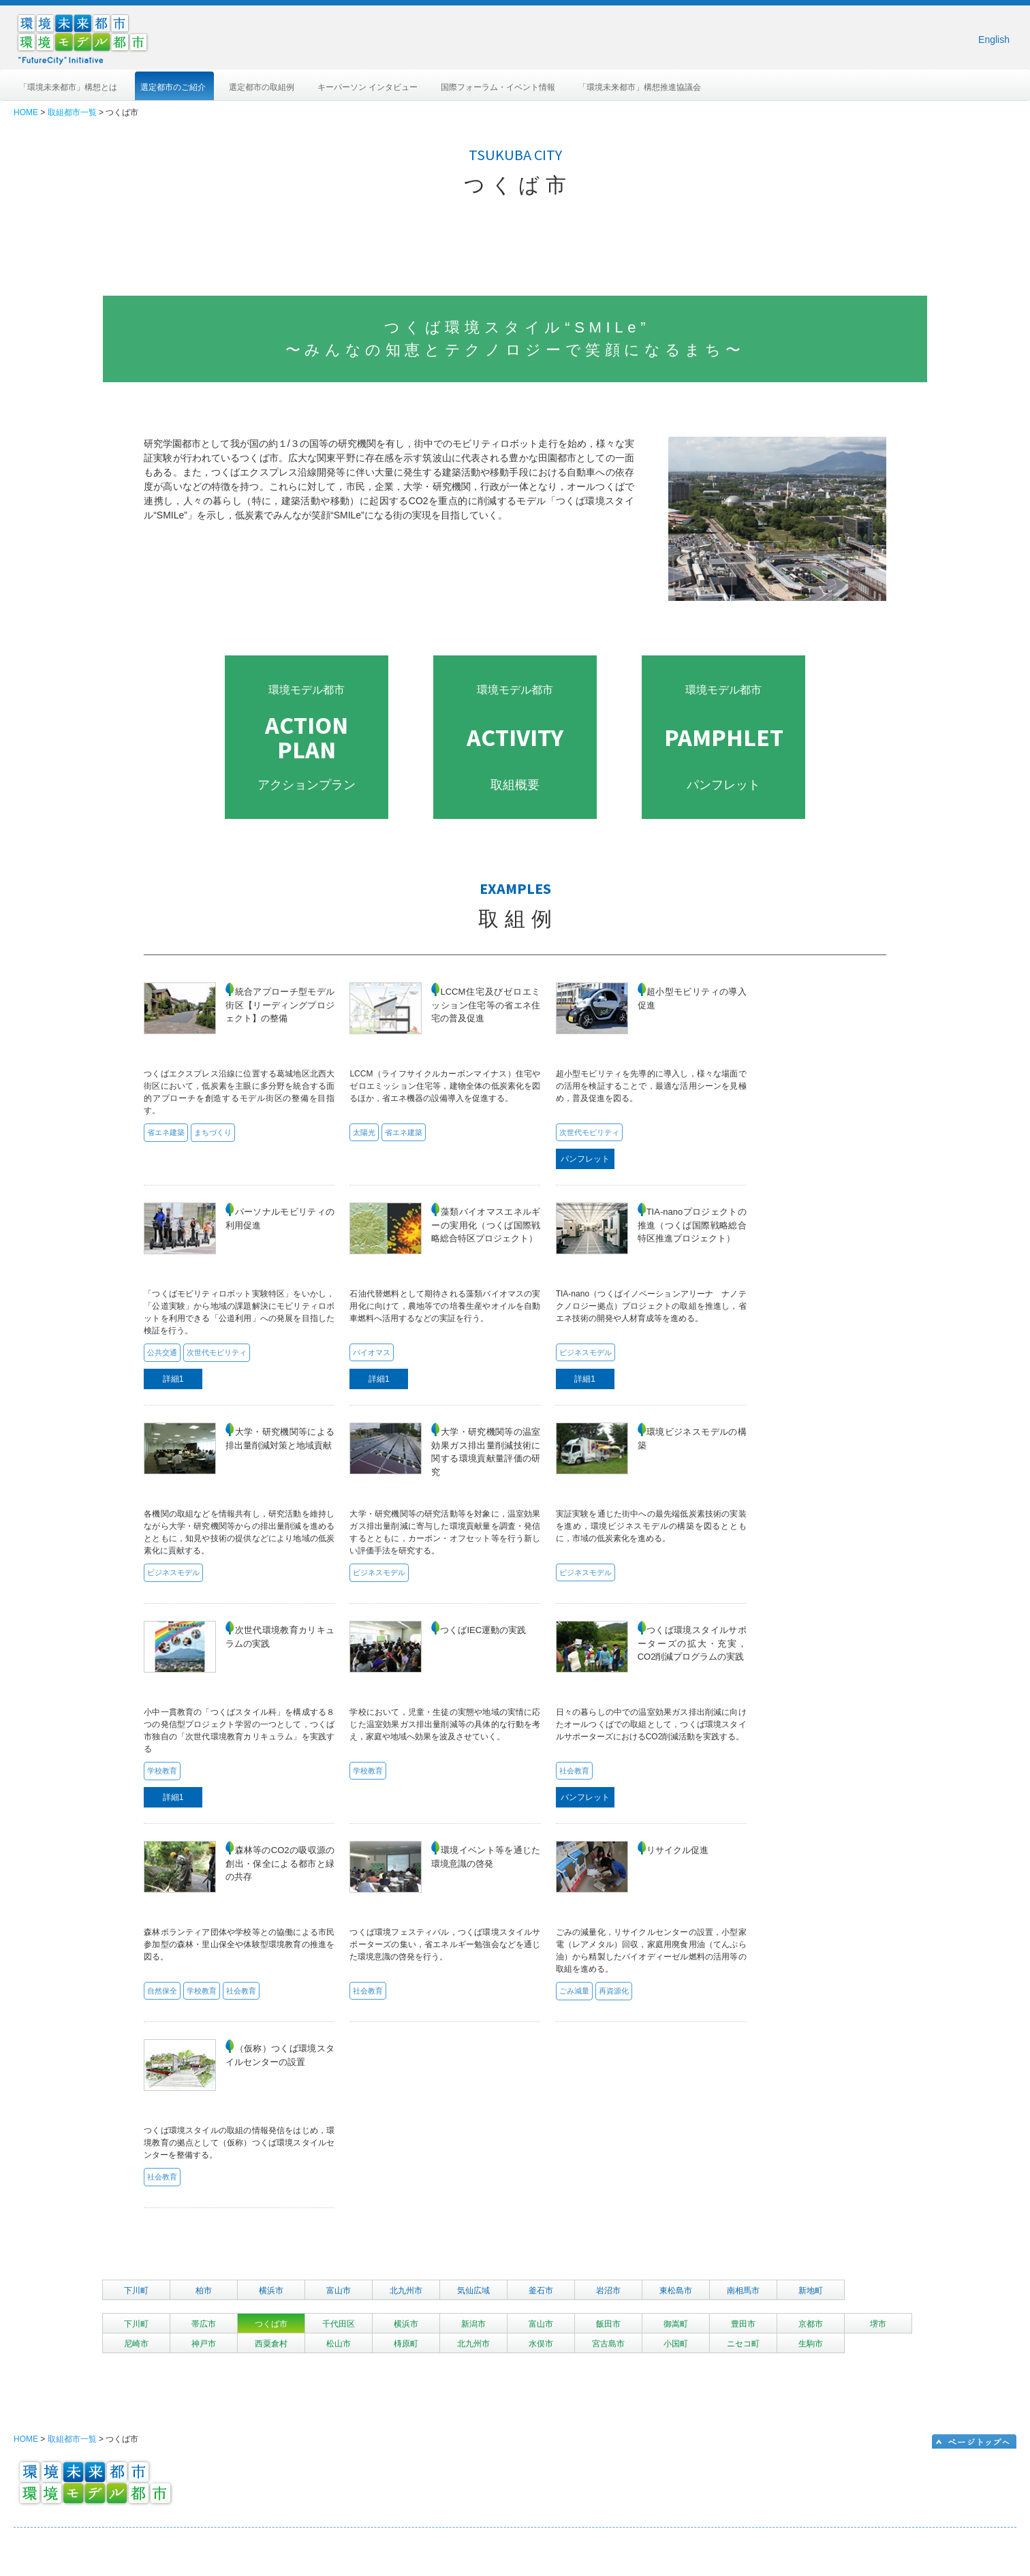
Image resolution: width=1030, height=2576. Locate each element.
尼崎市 (136, 2343)
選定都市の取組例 (261, 87)
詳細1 (173, 1379)
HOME (26, 112)
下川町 (136, 2290)
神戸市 (203, 2343)
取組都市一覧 (72, 112)
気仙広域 (473, 2290)
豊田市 (743, 2324)
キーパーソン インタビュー (367, 87)
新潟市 (473, 2324)
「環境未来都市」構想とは (68, 87)
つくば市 (271, 2324)
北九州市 (406, 2290)
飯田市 (608, 2324)
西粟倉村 (271, 2343)
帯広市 (203, 2324)
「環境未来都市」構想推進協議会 (639, 87)
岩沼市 (608, 2290)
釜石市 (541, 2290)
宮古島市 (608, 2343)
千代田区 (338, 2324)
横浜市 (271, 2290)
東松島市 (675, 2290)
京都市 (810, 2324)
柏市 (204, 2290)
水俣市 (541, 2343)
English (994, 39)
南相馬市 (743, 2290)
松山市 (338, 2343)
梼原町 (406, 2343)
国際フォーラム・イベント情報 (498, 87)
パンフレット (585, 1159)
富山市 (338, 2290)
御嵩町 (676, 2324)
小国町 (676, 2343)
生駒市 (810, 2343)
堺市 (878, 2324)
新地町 (810, 2290)
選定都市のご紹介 (173, 87)
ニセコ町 (743, 2343)
